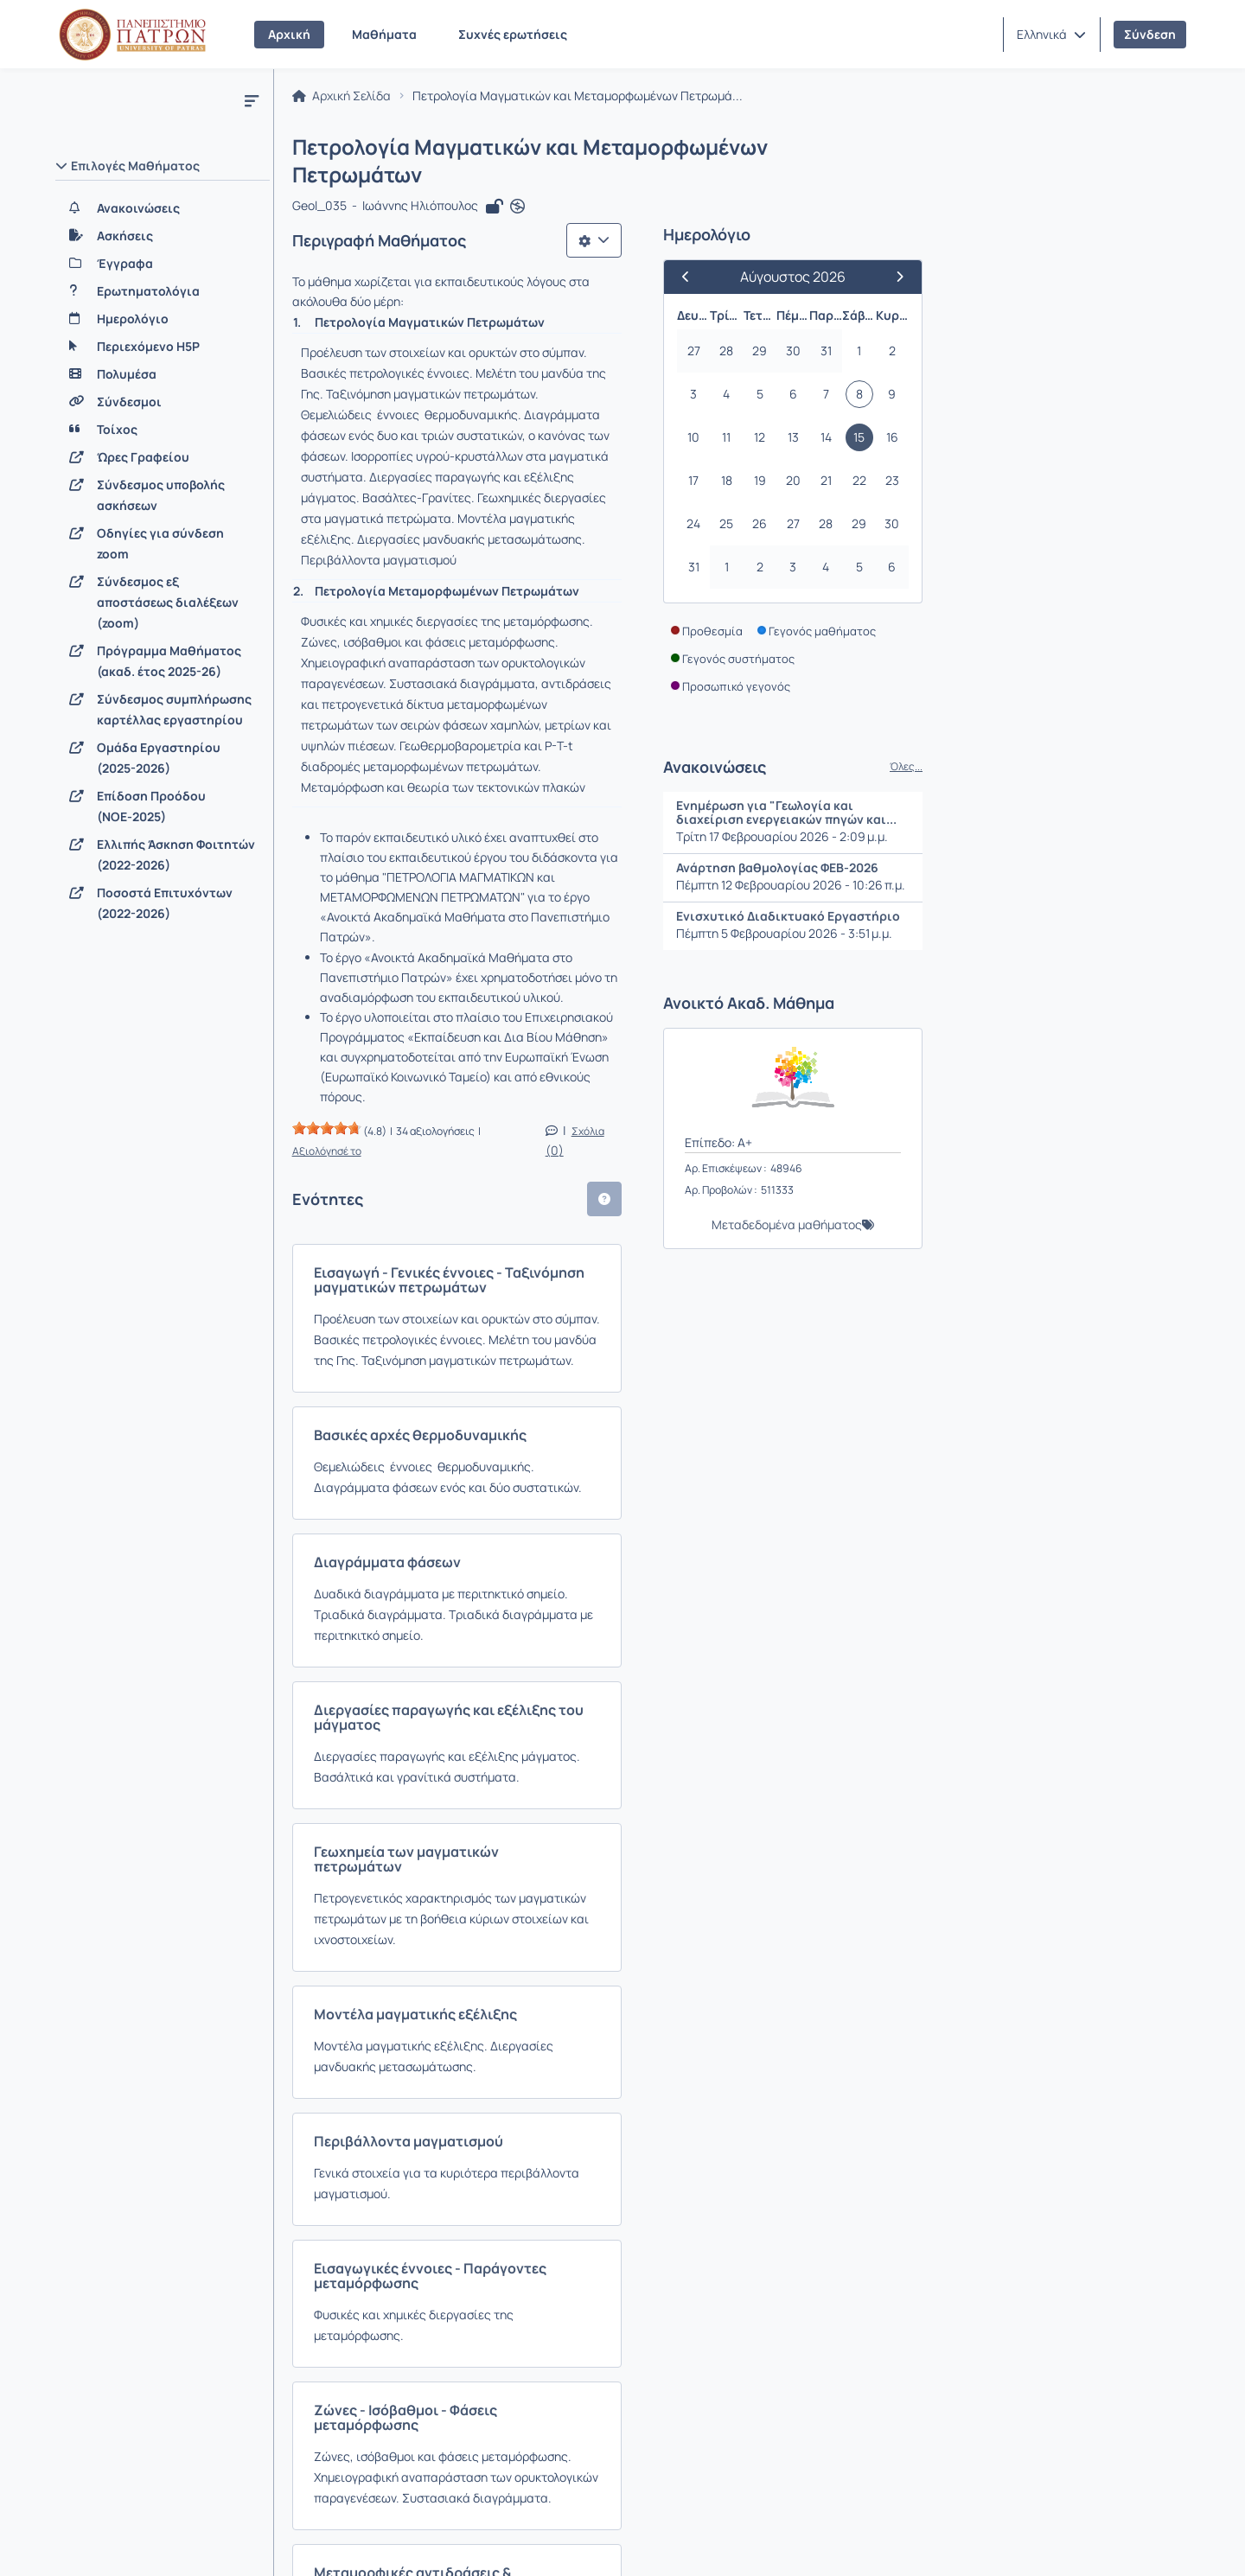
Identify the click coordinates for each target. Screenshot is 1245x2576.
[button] (1051, 34)
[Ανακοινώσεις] (162, 208)
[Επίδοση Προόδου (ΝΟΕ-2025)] (162, 806)
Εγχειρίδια (277, 2541)
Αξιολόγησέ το (521, 781)
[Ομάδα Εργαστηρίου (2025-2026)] (162, 758)
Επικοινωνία (178, 2541)
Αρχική (289, 34)
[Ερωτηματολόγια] (162, 291)
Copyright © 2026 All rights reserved (1089, 2541)
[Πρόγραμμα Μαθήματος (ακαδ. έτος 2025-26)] (162, 661)
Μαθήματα (384, 34)
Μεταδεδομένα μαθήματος (1036, 1201)
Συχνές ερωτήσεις (512, 34)
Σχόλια (845, 781)
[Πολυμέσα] (162, 374)
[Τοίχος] (162, 429)
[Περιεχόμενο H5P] (162, 346)
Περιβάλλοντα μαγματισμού (411, 1602)
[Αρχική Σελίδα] (132, 35)
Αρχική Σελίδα (344, 100)
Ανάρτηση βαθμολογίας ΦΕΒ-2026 (1027, 844)
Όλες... (1156, 743)
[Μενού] (251, 100)
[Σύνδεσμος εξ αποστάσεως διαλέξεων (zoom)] (162, 602)
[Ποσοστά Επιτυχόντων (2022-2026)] (162, 903)
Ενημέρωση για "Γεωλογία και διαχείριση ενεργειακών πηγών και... (1036, 789)
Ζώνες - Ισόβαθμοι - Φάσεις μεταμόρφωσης (461, 1815)
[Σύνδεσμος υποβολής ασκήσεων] (162, 495)
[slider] (329, 778)
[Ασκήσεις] (162, 236)
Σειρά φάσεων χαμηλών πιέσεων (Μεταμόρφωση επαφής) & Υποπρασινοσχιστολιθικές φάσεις (514, 2077)
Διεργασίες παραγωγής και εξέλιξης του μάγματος (485, 1262)
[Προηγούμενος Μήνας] (943, 253)
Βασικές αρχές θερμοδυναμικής (422, 1029)
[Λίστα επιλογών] (844, 216)
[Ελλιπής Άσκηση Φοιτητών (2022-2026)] (162, 855)
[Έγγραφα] (162, 263)
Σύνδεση (1150, 34)
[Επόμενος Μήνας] (1142, 253)
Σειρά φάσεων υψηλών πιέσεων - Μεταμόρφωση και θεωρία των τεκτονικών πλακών (571, 2325)
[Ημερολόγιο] (162, 319)
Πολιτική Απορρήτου (507, 2541)
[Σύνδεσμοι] (162, 402)
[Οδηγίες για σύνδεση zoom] (162, 544)
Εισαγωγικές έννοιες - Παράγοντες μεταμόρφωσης (486, 1708)
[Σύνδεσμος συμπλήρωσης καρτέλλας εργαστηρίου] (162, 709)
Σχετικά (89, 2541)
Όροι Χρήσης (377, 2541)
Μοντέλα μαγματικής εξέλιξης (418, 1496)
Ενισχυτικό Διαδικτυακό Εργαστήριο (1038, 892)
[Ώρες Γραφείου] (162, 457)
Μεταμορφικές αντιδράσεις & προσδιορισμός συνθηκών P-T (518, 1942)
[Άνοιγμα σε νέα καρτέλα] (521, 183)
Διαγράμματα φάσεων (389, 1135)
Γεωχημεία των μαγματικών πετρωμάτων (454, 1369)
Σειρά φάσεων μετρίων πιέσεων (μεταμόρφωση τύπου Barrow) (525, 2211)
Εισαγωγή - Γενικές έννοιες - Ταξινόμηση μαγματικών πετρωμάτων (539, 902)
